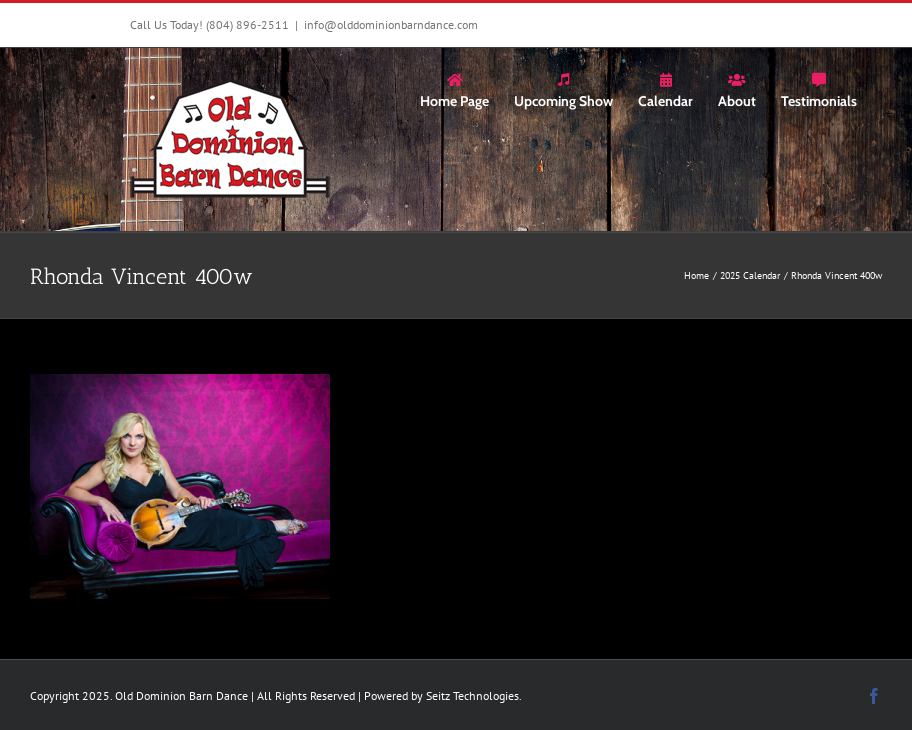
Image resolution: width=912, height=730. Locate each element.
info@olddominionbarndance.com (391, 24)
